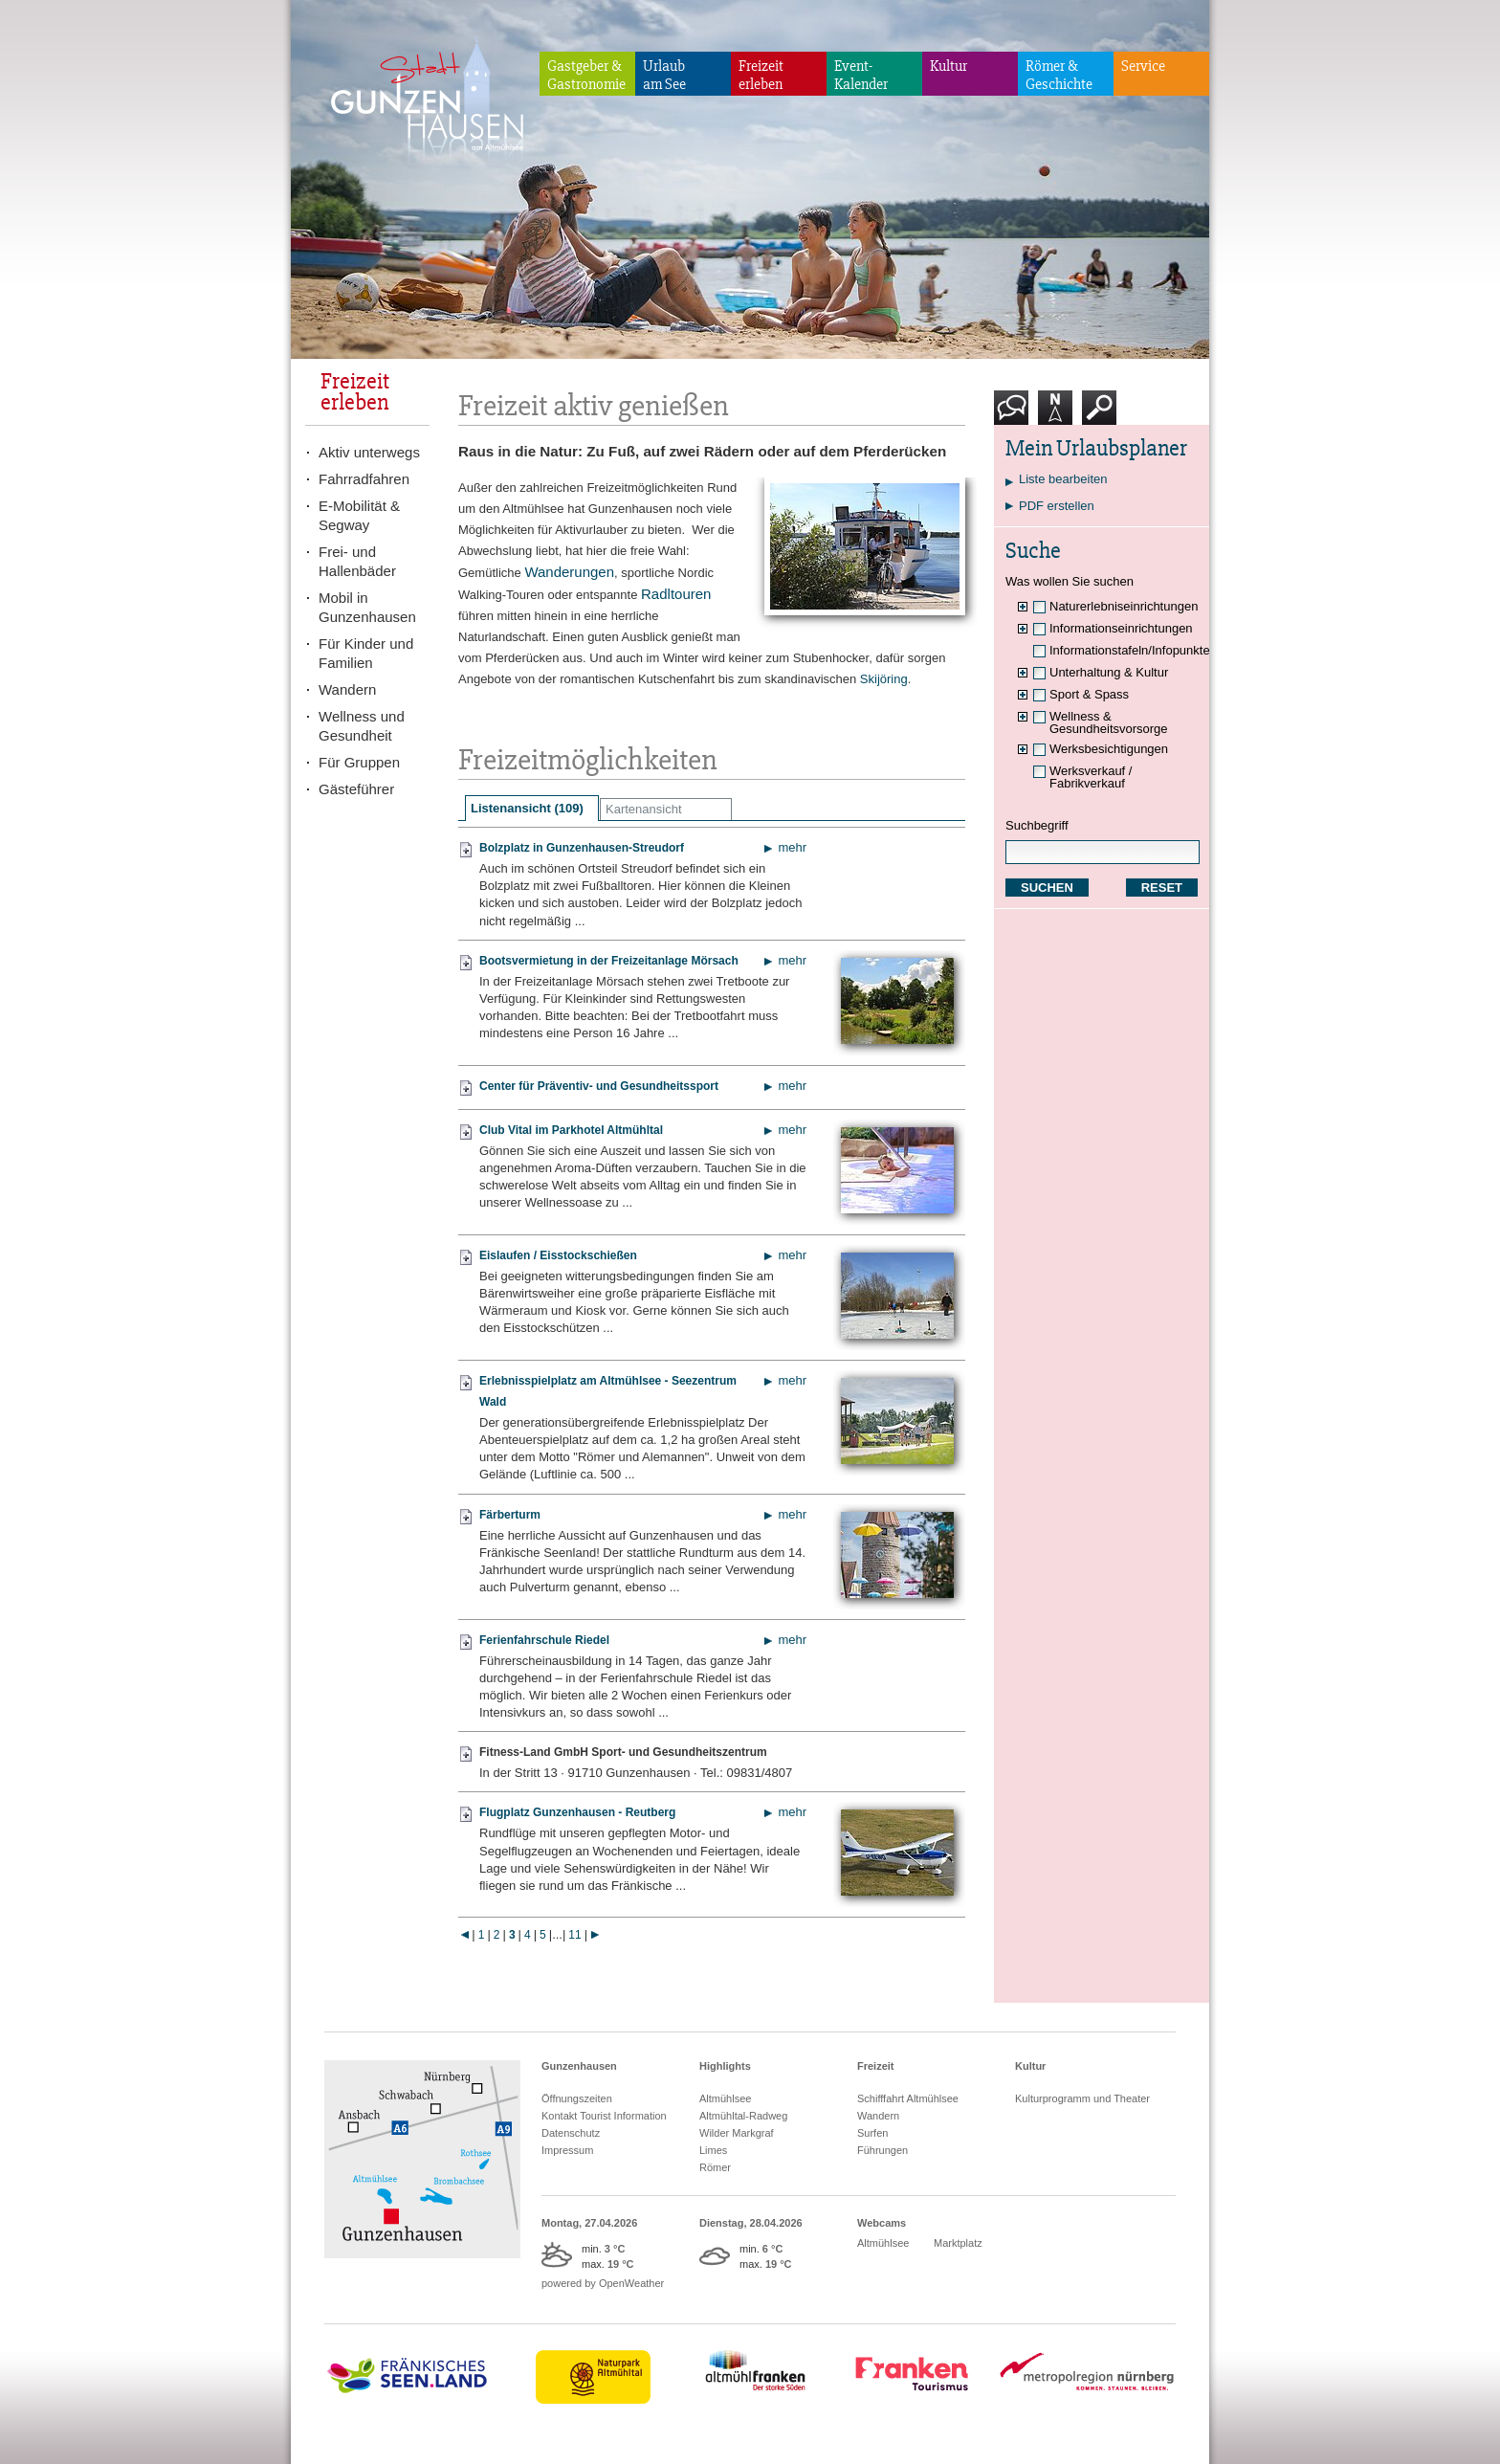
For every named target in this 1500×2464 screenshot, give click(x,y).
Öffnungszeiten (576, 2098)
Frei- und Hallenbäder (357, 561)
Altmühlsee (725, 2098)
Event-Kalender (861, 75)
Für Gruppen (359, 762)
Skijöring (884, 679)
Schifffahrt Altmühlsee (908, 2098)
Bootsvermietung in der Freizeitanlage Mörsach (609, 960)
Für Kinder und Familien (366, 653)
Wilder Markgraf (736, 2133)
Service (1143, 66)
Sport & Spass (1089, 694)
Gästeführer (356, 789)
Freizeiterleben (761, 75)
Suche (1099, 414)
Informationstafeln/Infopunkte (1129, 650)
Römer (715, 2167)
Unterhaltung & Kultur (1108, 672)
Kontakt (1015, 414)
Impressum (567, 2150)
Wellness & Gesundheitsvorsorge (1108, 722)
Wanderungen (569, 572)
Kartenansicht (644, 809)
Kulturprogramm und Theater (1082, 2098)
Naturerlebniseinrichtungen (1123, 606)
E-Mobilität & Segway (359, 515)
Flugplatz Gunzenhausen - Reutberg (577, 1812)
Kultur (948, 66)
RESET (1161, 887)
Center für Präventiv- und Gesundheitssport (598, 1086)
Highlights (725, 2066)
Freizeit (875, 2066)
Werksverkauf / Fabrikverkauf (1090, 777)
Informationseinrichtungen (1121, 628)
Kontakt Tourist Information (604, 2115)
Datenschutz (570, 2133)
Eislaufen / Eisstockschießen (558, 1255)
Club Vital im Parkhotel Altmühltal (571, 1130)
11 (574, 1935)
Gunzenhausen (579, 2066)
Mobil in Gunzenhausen (367, 607)
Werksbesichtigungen (1108, 749)
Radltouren (676, 594)
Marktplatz (958, 2243)
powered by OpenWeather (602, 2283)
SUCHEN (1047, 887)
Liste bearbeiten (1063, 479)
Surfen (872, 2133)
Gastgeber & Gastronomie (586, 75)
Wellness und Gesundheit (362, 726)
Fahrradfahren (364, 479)
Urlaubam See (664, 75)
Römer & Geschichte (1059, 75)
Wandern (347, 689)
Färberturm (509, 1514)
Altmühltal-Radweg (743, 2115)
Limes (713, 2150)
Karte (1055, 414)
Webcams (881, 2223)
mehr (792, 847)
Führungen (882, 2150)
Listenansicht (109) (527, 808)
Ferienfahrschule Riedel (544, 1640)
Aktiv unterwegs (369, 452)
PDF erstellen (1056, 506)
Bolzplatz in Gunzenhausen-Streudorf (581, 848)
